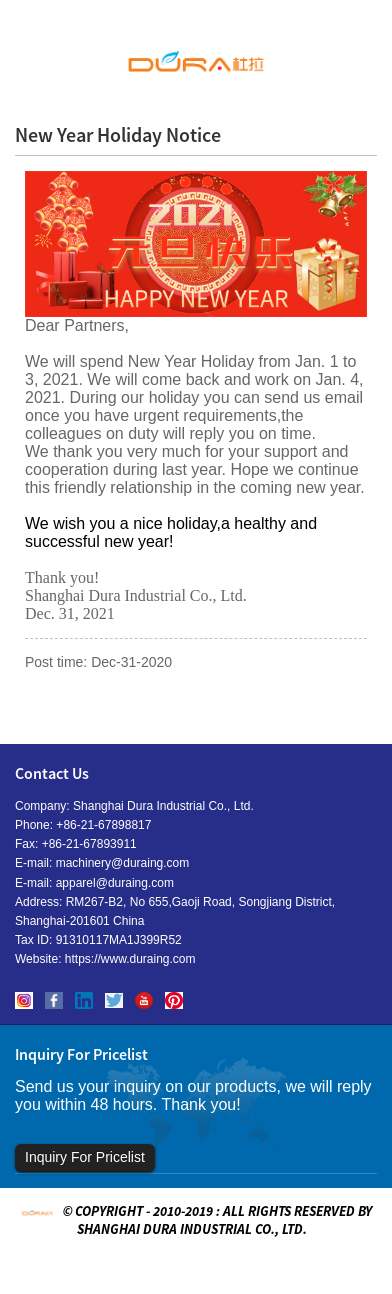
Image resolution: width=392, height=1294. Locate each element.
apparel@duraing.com (115, 883)
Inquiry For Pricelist (85, 1157)
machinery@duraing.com (123, 863)
